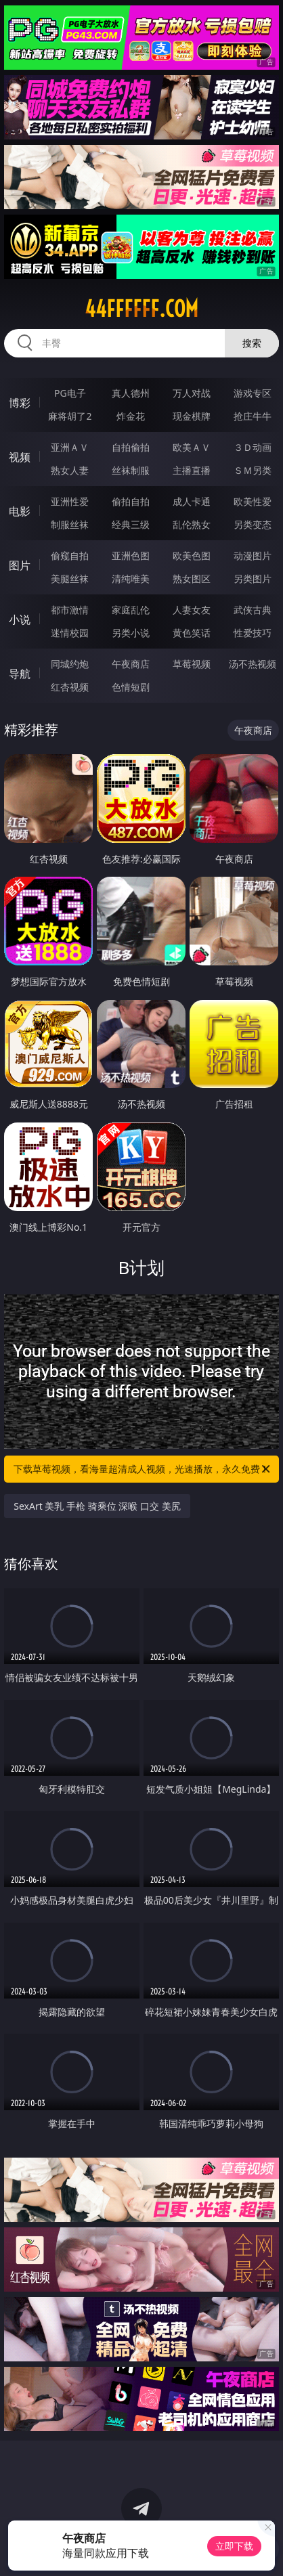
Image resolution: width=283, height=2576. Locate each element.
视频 (19, 457)
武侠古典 (252, 609)
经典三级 (131, 524)
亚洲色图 (131, 555)
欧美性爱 (252, 501)
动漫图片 (252, 555)
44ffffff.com (141, 308)
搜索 (251, 342)
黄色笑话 (192, 632)
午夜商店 (131, 663)
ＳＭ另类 (252, 470)
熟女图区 (192, 578)
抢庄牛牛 (252, 416)
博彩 (19, 402)
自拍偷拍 (131, 447)
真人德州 (131, 393)
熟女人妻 (70, 470)
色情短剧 (131, 686)
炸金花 (130, 416)
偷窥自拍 (70, 555)
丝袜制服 (131, 470)
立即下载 (234, 2545)
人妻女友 (192, 609)
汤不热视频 (252, 663)
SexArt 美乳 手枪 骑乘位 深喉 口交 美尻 (97, 1506)
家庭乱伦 (131, 609)
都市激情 (70, 609)
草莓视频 (192, 663)
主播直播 (192, 470)
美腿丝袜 (70, 578)
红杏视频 (70, 686)
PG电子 (70, 393)
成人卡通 (192, 501)
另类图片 (252, 578)
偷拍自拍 (131, 501)
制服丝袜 (70, 524)
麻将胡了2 (69, 416)
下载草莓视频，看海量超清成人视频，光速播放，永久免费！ (143, 1469)
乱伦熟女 (192, 524)
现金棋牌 (192, 416)
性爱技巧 (252, 632)
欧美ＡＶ (192, 447)
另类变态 (252, 524)
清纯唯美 (131, 578)
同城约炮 (70, 663)
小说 (19, 619)
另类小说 (131, 632)
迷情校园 (70, 632)
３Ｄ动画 (252, 447)
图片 (19, 565)
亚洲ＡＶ (70, 447)
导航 (19, 673)
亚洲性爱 (70, 501)
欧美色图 (192, 555)
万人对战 (192, 393)
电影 (19, 511)
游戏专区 (252, 393)
